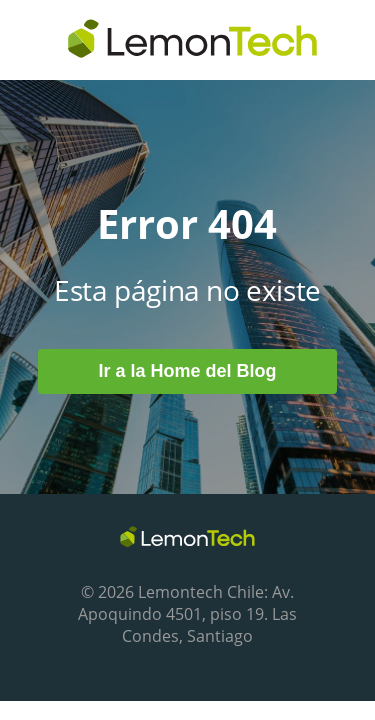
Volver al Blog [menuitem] (203, 660)
